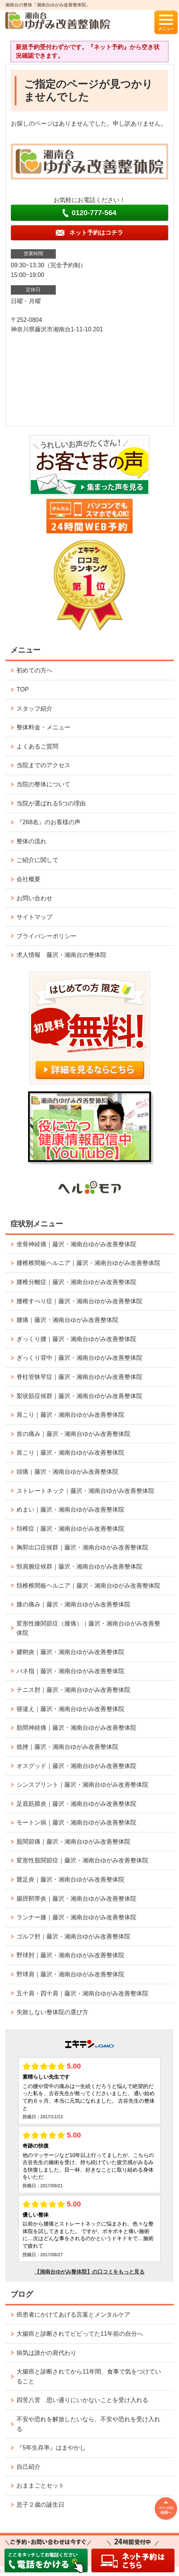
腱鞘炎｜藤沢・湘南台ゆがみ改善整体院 (70, 1652)
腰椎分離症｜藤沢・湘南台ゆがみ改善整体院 (76, 1282)
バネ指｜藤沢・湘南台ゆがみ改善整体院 (70, 1671)
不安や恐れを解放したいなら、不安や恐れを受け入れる (88, 2424)
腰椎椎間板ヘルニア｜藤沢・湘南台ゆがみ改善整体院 (88, 1263)
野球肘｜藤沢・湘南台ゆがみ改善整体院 (70, 1955)
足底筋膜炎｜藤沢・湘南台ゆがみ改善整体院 (76, 1804)
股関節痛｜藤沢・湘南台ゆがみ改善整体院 (73, 1841)
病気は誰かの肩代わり (46, 2353)
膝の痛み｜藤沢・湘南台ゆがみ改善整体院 (73, 1604)
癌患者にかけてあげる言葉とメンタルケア (73, 2314)
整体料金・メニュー (43, 727)
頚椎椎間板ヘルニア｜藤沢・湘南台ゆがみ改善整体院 (88, 1585)
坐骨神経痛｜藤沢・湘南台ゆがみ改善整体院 (76, 1244)
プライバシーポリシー (46, 936)
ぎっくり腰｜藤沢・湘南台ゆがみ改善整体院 (76, 1339)
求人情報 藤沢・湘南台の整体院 (61, 955)
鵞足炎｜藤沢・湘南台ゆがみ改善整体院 (70, 1879)
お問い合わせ (34, 898)
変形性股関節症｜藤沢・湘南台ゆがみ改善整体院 (82, 1860)
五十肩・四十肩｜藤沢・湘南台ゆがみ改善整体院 (82, 1993)
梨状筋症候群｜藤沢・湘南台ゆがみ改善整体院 (79, 1396)
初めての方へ (34, 670)
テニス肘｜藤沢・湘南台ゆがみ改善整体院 (73, 1690)
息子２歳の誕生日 (40, 2504)
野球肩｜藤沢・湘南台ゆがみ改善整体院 (70, 1974)
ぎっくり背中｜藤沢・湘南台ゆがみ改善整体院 (79, 1358)
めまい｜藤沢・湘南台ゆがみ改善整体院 (70, 1509)
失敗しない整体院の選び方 (52, 2012)
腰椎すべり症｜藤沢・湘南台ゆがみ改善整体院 (79, 1301)
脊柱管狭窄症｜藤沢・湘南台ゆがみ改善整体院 (79, 1377)
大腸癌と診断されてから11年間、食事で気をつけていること (88, 2376)
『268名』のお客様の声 (48, 822)
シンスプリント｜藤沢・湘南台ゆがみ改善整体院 (82, 1784)
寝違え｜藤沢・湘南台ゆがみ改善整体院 (70, 1709)
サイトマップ (34, 917)
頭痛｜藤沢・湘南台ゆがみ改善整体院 (67, 1471)
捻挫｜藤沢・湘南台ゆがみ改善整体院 (67, 1747)
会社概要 (28, 879)
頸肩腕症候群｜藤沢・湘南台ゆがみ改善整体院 (79, 1566)
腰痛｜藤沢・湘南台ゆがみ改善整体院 (67, 1320)
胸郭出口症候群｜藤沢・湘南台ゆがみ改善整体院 (82, 1547)
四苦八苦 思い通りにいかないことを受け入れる (82, 2400)
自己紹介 (28, 2467)
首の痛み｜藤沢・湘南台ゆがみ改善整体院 (73, 1434)
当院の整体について (43, 784)
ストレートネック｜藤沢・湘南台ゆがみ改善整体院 (85, 1491)
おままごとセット (40, 2485)
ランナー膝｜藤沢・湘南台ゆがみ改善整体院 (76, 1917)
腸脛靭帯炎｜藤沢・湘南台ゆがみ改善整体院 (76, 1898)
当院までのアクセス (43, 765)
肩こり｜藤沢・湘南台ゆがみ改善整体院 (70, 1414)
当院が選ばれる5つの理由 (51, 803)
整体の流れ (31, 841)
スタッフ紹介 (34, 708)
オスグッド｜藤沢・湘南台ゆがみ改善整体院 (76, 1766)
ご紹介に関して (37, 860)
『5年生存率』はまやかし (51, 2447)
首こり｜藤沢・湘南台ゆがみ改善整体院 (70, 1452)
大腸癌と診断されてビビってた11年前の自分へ (79, 2334)
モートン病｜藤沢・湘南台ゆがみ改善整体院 (76, 1822)
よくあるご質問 (37, 746)
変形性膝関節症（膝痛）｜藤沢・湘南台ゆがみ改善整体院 (88, 1628)
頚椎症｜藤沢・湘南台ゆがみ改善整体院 (70, 1528)
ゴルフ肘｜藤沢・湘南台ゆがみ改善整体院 (73, 1936)
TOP (22, 689)
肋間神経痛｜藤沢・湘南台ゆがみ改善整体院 (76, 1727)
